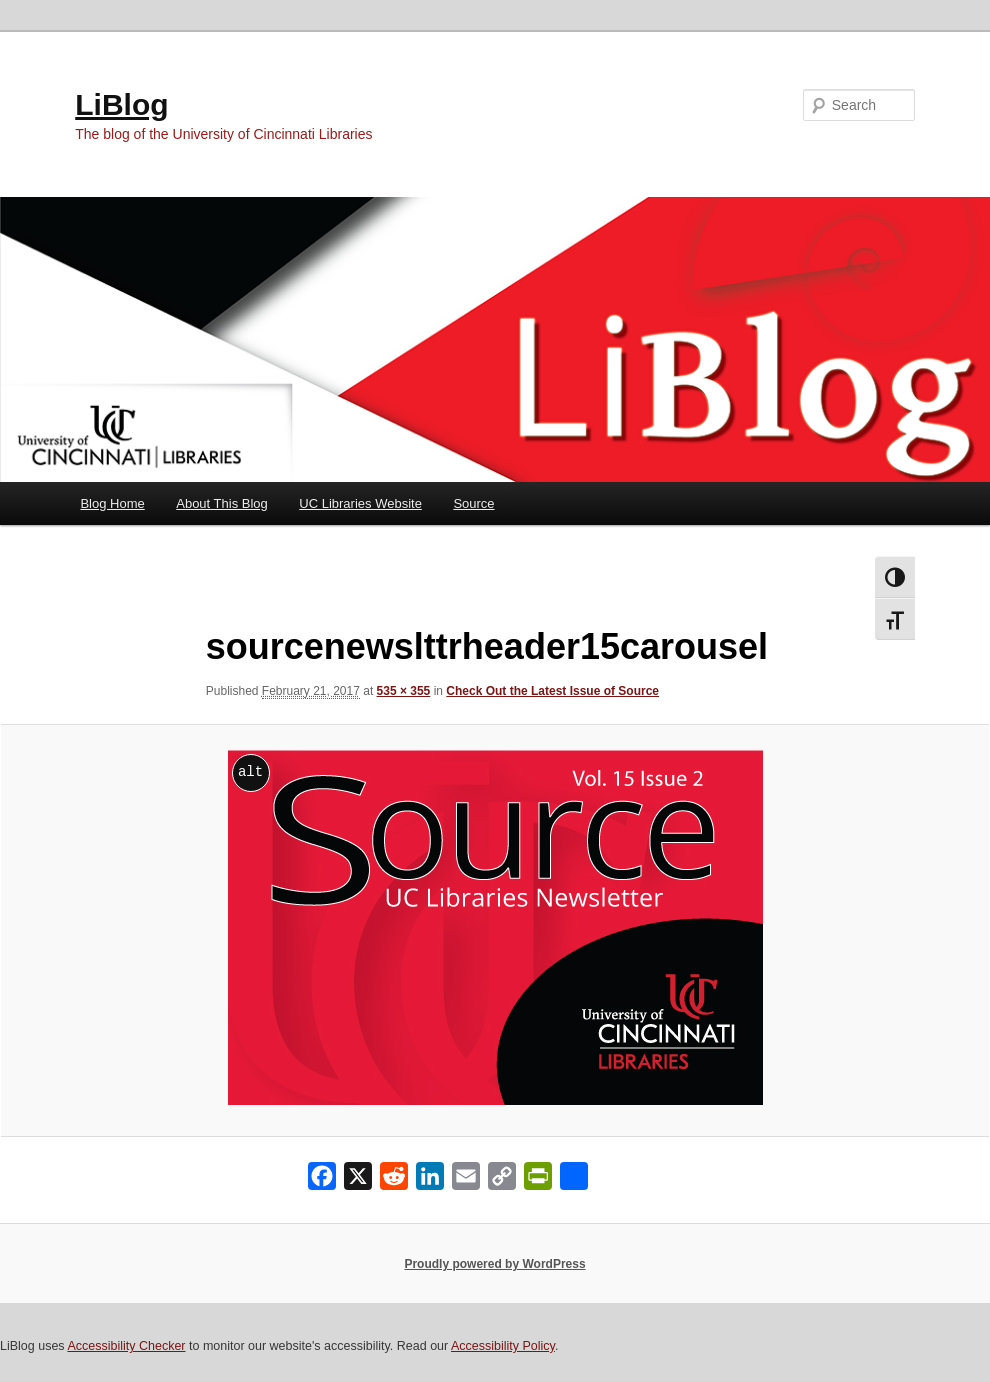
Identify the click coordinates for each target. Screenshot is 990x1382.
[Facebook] (322, 1180)
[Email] (466, 1180)
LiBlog (121, 104)
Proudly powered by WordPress (494, 1264)
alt (250, 771)
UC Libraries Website (360, 503)
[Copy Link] (502, 1180)
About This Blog (222, 503)
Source (473, 503)
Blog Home (112, 503)
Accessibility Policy (503, 1346)
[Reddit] (394, 1180)
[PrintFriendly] (538, 1180)
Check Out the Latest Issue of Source (552, 691)
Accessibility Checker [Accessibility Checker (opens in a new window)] (126, 1346)
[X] (358, 1180)
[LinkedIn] (430, 1180)
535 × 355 (404, 691)
